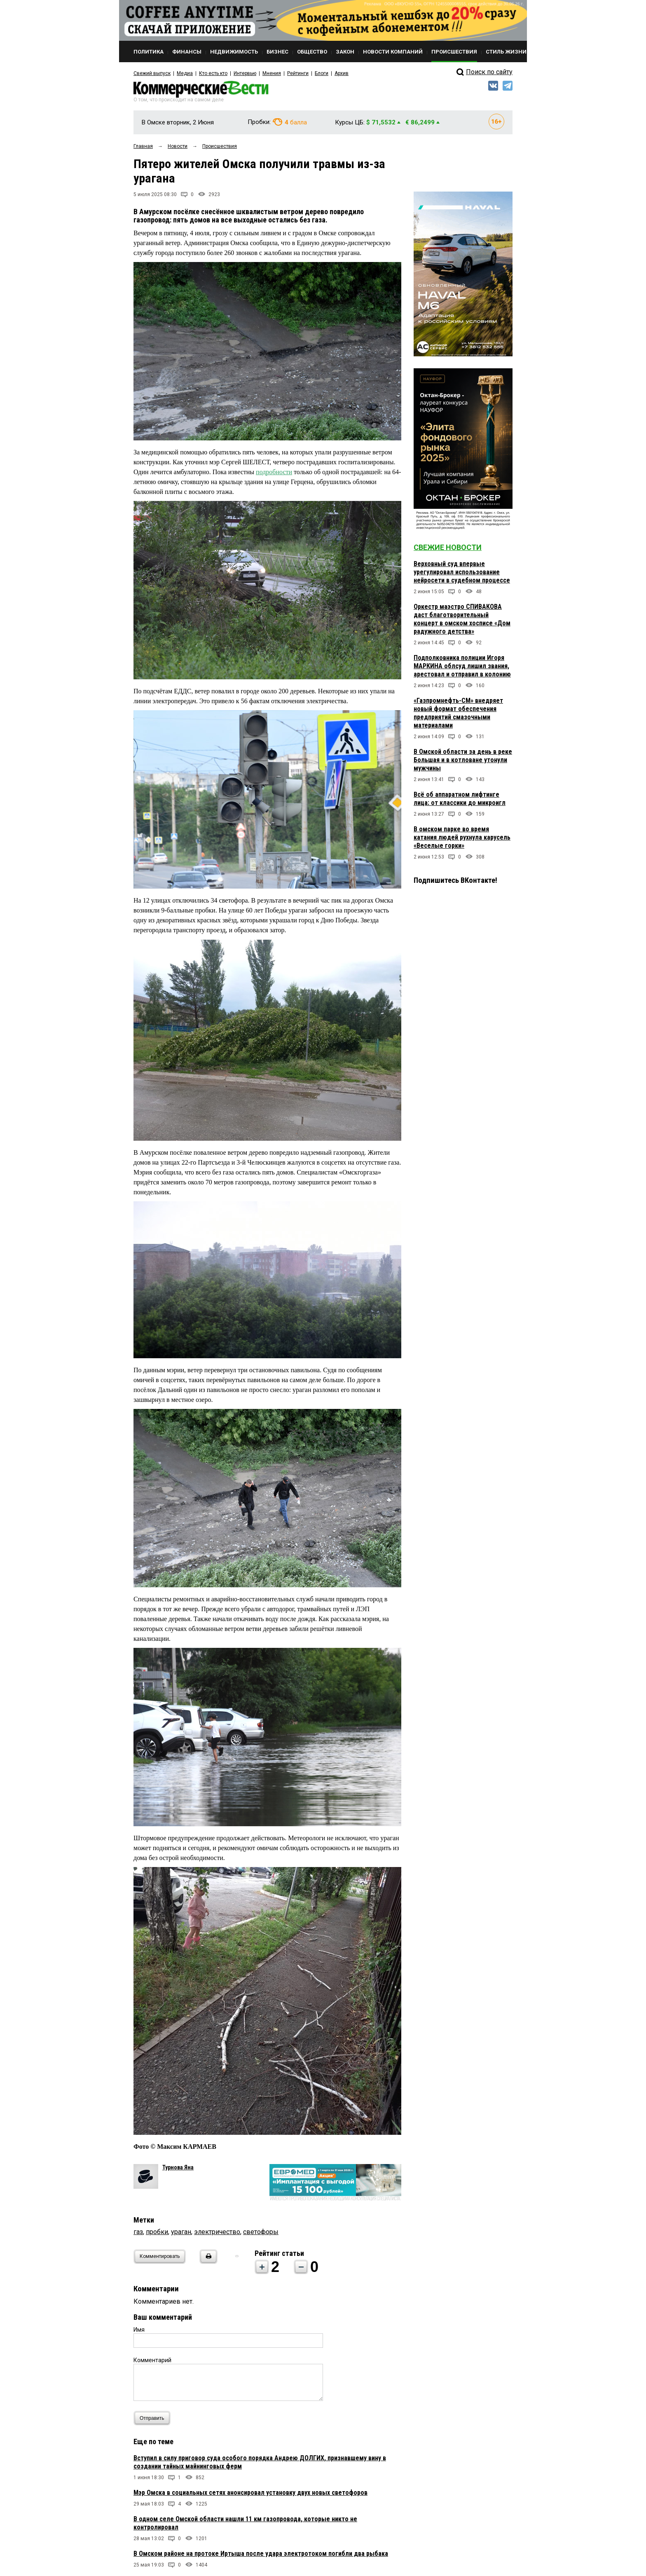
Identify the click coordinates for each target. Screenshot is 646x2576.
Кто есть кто (213, 73)
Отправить (154, 2418)
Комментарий (152, 2360)
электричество (217, 2232)
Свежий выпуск (152, 73)
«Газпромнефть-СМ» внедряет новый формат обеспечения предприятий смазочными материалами (458, 713)
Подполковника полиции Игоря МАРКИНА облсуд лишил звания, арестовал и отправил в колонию (462, 666)
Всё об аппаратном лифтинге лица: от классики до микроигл (460, 799)
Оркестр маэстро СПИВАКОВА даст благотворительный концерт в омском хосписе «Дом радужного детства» (462, 619)
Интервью (245, 73)
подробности (274, 471)
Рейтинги (298, 73)
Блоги (321, 73)
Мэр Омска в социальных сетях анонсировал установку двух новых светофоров (250, 2492)
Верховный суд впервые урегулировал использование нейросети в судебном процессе (462, 572)
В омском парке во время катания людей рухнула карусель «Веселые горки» (462, 837)
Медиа (185, 73)
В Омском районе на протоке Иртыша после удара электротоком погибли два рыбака (260, 2553)
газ (138, 2232)
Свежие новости (448, 547)
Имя (139, 2329)
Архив (342, 73)
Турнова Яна (178, 2167)
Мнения (271, 73)
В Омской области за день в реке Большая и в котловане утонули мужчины (463, 760)
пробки (157, 2232)
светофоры (261, 2232)
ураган (181, 2232)
